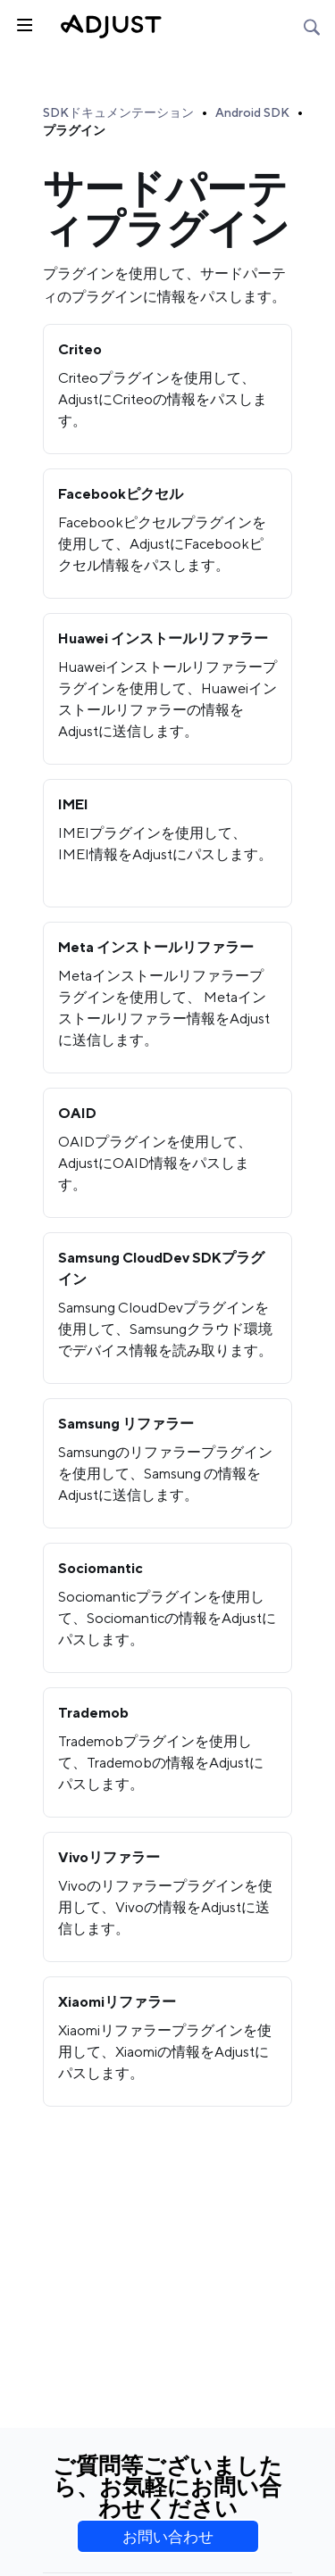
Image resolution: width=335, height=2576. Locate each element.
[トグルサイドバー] (23, 23)
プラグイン (74, 130)
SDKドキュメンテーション (118, 112)
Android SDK (252, 112)
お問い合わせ (168, 2537)
